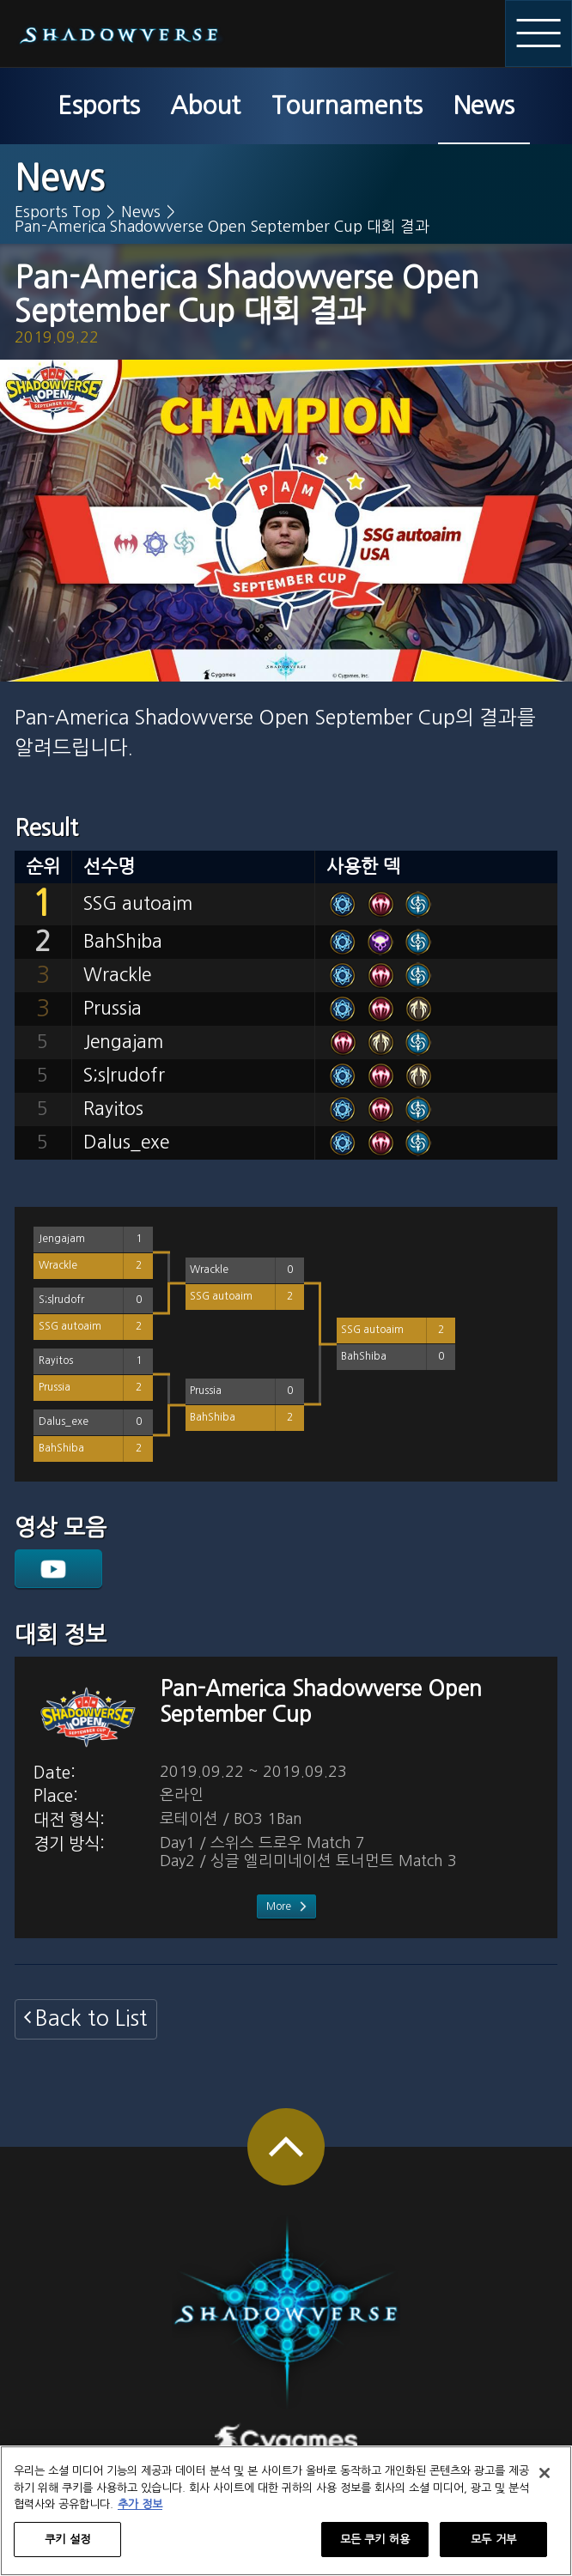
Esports (99, 106)
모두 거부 (493, 2547)
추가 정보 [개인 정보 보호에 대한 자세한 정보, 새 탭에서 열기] (140, 2512)
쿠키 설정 (67, 2547)
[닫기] (544, 2481)
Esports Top (57, 212)
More (278, 1906)
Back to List (91, 2018)
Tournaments (347, 106)
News (483, 106)
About (205, 106)
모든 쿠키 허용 (375, 2547)
